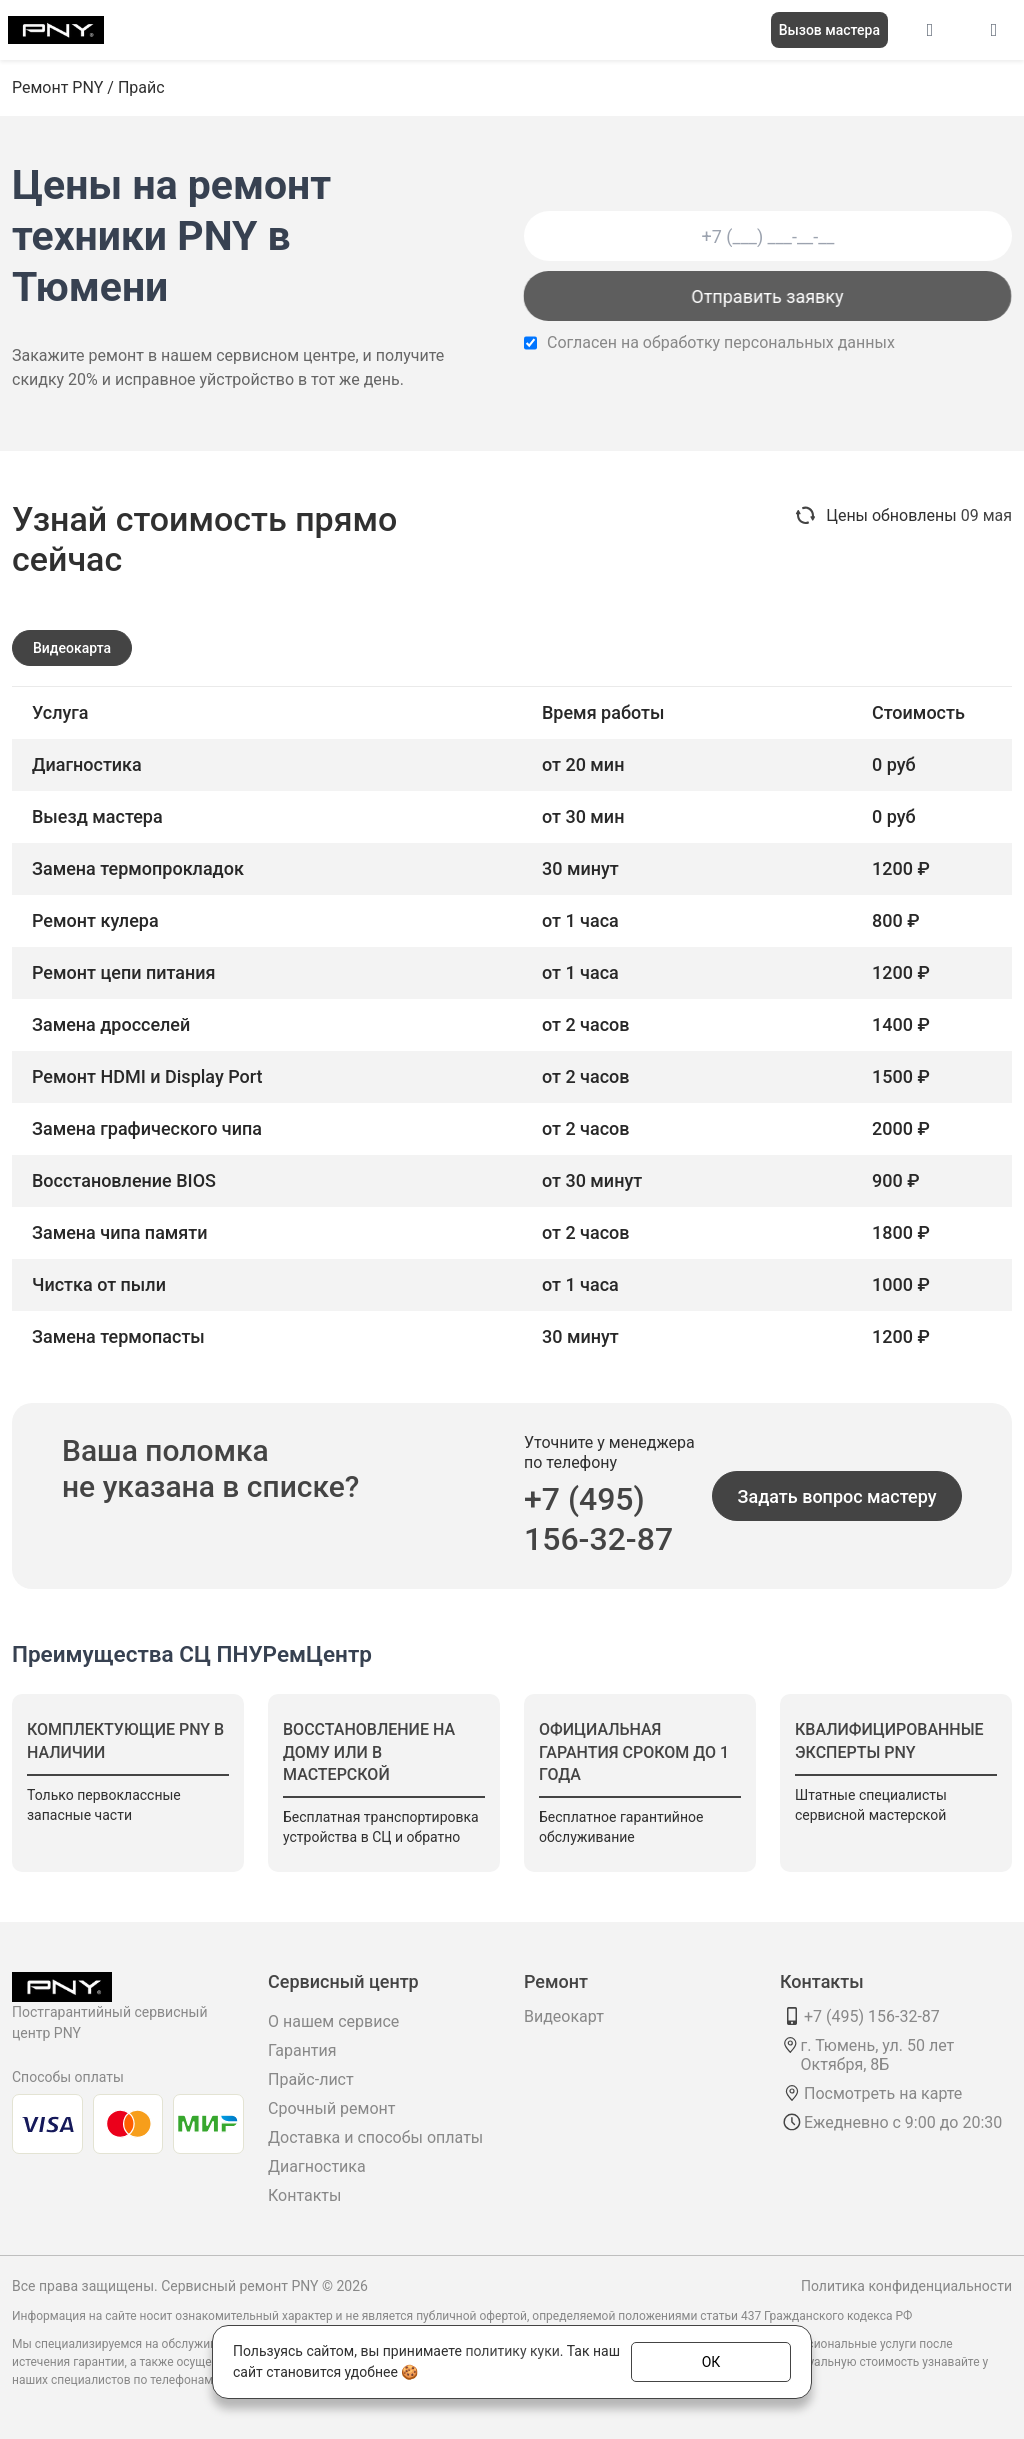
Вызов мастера (829, 30)
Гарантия (302, 2050)
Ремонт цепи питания (124, 972)
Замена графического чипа (147, 1128)
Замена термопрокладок (138, 868)
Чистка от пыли (99, 1284)
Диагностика (317, 2166)
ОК (711, 2361)
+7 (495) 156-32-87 (598, 1519)
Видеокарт (564, 2016)
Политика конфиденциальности (906, 2286)
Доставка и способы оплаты (375, 2137)
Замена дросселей (111, 1024)
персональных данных (809, 342)
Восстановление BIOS (124, 1180)
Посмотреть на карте (883, 2093)
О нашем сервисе (333, 2021)
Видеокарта (72, 648)
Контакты (304, 2195)
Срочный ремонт (331, 2108)
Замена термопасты (118, 1336)
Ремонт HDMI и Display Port (147, 1076)
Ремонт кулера (95, 920)
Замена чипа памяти (120, 1232)
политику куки (512, 2351)
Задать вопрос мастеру (837, 1496)
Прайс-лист (311, 2079)
